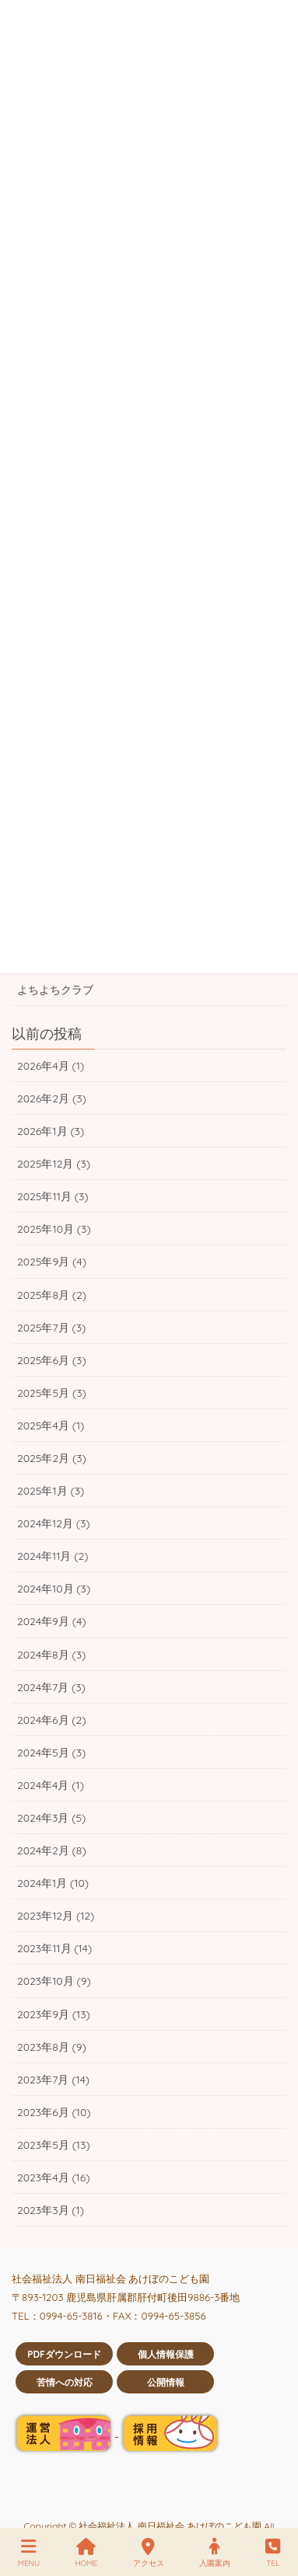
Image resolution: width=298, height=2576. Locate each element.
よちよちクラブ (55, 990)
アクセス (148, 2553)
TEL (272, 2553)
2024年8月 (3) (51, 1655)
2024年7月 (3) (51, 1687)
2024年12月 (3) (53, 1523)
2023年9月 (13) (53, 2014)
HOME (86, 2553)
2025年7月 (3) (51, 1328)
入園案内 (214, 2553)
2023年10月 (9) (54, 1981)
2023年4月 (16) (53, 2177)
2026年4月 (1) (50, 1066)
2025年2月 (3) (51, 1458)
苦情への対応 (65, 2382)
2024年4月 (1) (50, 1785)
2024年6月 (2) (51, 1720)
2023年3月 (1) (50, 2210)
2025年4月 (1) (50, 1425)
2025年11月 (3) (52, 1196)
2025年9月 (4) (51, 1262)
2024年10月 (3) (53, 1589)
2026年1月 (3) (50, 1131)
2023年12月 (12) (55, 1916)
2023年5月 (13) (53, 2145)
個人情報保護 (166, 2354)
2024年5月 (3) (51, 1753)
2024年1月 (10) (53, 1883)
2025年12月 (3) (53, 1164)
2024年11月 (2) (52, 1556)
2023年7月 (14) (53, 2080)
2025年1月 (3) (50, 1491)
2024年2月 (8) (51, 1850)
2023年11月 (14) (54, 1948)
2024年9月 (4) (51, 1621)
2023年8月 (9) (51, 2047)
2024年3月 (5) (51, 1818)
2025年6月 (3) (51, 1360)
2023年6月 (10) (54, 2112)
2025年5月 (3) (51, 1393)
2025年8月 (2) (51, 1295)
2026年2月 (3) (51, 1098)
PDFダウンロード (64, 2354)
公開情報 (165, 2382)
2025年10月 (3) (54, 1229)
